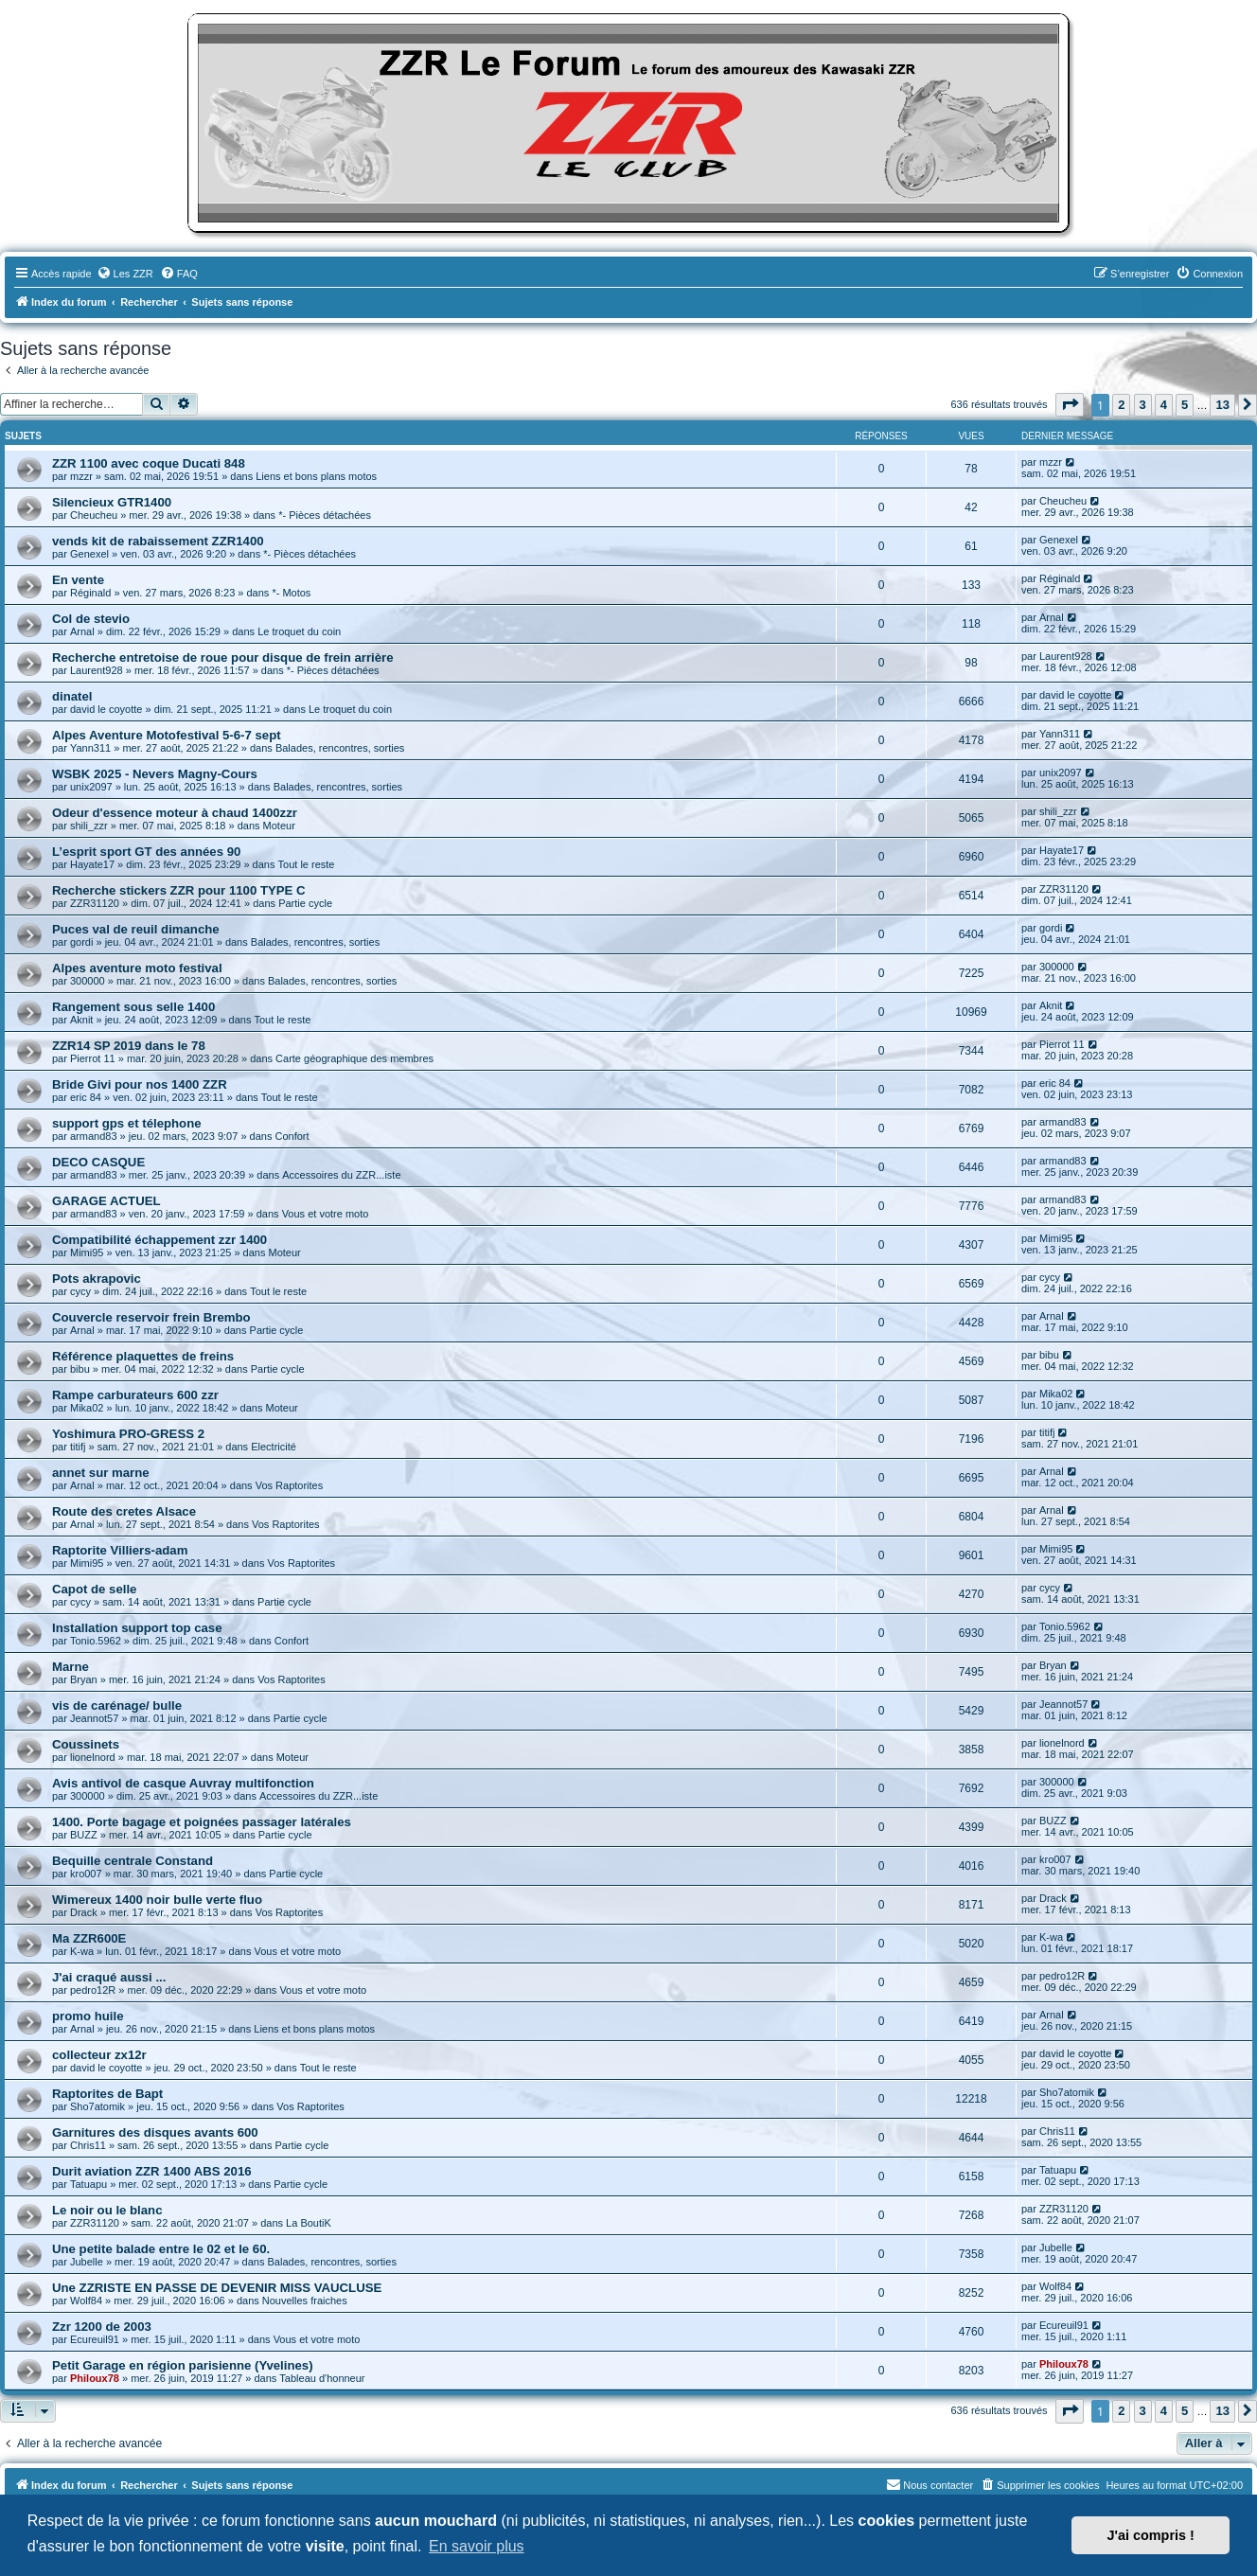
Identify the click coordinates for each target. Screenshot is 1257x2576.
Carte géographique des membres (354, 1058)
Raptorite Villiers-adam (119, 1550)
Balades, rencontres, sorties (339, 748)
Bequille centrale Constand (132, 1861)
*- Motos (291, 592)
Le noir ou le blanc (107, 2210)
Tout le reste (306, 864)
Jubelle (86, 2261)
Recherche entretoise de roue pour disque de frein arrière (223, 657)
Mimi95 (86, 1252)
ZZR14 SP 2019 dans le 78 (128, 1046)
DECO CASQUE (98, 1162)
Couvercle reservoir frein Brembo (151, 1317)
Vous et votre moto (325, 1213)
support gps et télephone (127, 1123)
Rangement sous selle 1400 (133, 1007)
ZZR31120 (94, 903)
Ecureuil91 (94, 2339)
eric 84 (85, 1097)
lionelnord (92, 1757)
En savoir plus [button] (476, 2546)
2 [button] (1121, 405)
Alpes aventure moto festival (137, 968)
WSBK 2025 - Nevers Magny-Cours (154, 774)
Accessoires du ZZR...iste (341, 1175)
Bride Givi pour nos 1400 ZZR (139, 1084)
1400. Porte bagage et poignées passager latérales (201, 1822)
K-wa (82, 1951)
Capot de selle (94, 1589)
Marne (70, 1667)
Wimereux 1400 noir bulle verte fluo (157, 1899)
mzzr (81, 476)
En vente (78, 580)
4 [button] (1163, 405)
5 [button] (1184, 405)
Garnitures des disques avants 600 (155, 2132)
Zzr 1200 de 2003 (101, 2326)
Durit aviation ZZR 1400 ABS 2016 (152, 2171)
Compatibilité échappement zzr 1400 (159, 1240)
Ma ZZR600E (89, 1938)
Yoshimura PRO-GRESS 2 (128, 1434)
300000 (87, 980)
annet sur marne (101, 1473)
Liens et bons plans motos (316, 476)
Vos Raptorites (290, 1485)
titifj (78, 1446)
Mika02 (86, 1407)
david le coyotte (106, 709)
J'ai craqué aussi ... (109, 1977)
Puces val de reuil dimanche (136, 929)
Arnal (82, 631)
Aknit (81, 1019)
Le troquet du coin (299, 631)
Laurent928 (96, 670)
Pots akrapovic (96, 1278)
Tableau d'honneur (321, 2378)
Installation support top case (137, 1628)
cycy (80, 1291)
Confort (291, 1136)
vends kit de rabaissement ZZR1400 (158, 541)
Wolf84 (86, 2300)
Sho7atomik (97, 2106)
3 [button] (1143, 405)
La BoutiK (308, 2223)
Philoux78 (94, 2378)
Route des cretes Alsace (124, 1511)
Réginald (90, 592)
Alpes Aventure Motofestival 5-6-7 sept (166, 735)
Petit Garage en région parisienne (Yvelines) (182, 2365)
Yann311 (90, 748)
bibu (80, 1369)
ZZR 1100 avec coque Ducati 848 (148, 463)
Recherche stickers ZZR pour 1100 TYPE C (179, 890)
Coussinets (85, 1744)
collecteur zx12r (99, 2055)
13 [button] (1222, 405)
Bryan (83, 1679)
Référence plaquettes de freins (143, 1356)
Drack (83, 1912)
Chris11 (88, 2145)
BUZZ (83, 1834)
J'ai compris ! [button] (1151, 2535)
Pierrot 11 (92, 1058)
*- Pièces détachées (324, 515)
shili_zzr (89, 825)
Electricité (273, 1446)
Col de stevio (91, 619)
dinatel (72, 696)
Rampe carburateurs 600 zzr (135, 1395)
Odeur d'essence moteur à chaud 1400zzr (174, 813)
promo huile (87, 2016)
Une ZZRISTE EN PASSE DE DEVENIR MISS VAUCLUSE (216, 2288)
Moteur (279, 825)
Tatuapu (88, 2184)
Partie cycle (305, 903)
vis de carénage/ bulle (117, 1705)
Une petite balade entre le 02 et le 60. (161, 2249)
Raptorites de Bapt (107, 2094)
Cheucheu (93, 515)
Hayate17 (92, 864)
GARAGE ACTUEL (106, 1201)
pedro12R (92, 1990)
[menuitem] (125, 273)
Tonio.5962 (95, 1640)
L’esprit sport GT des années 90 (146, 851)
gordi (81, 942)
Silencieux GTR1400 (111, 502)
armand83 (93, 1136)
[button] (1069, 405)
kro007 (86, 1873)
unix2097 (91, 786)
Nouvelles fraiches (304, 2300)
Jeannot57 (94, 1718)
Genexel (89, 554)
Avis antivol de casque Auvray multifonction (183, 1783)
